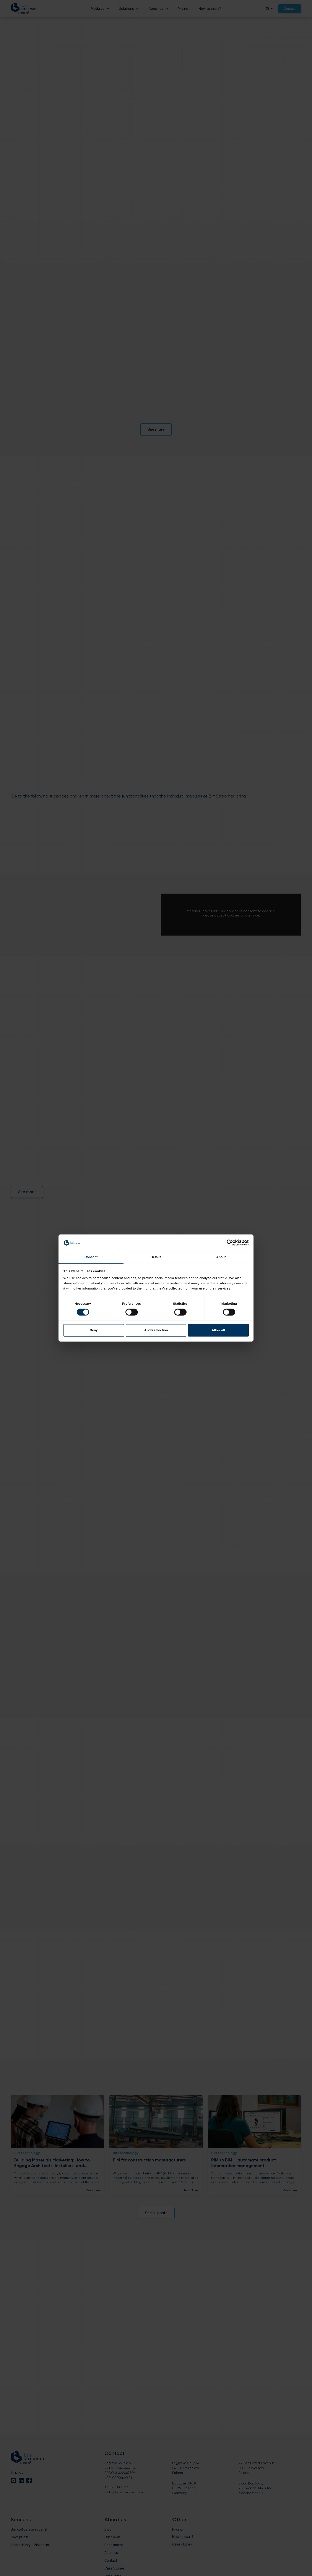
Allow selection (156, 1330)
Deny (94, 1330)
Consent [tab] (91, 1257)
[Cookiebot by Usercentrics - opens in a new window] (230, 1243)
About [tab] (221, 1257)
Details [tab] (156, 1257)
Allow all (218, 1330)
